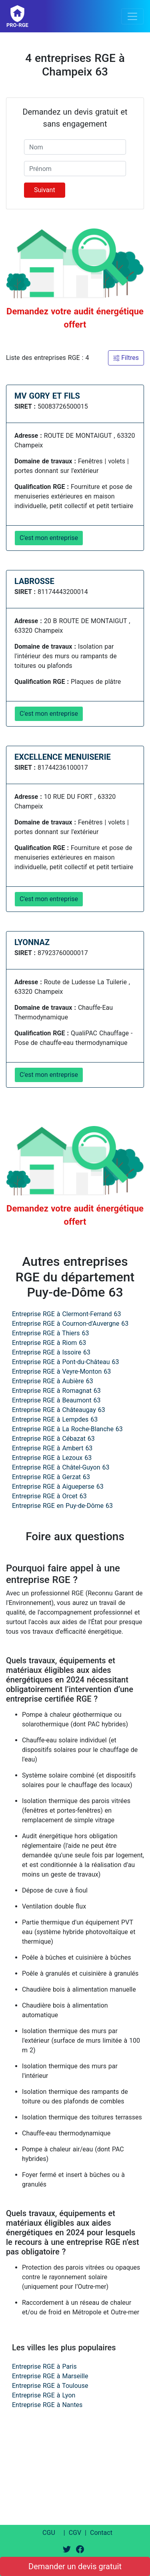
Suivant (44, 190)
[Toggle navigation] (132, 16)
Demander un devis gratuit (75, 2566)
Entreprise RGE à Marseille (50, 2376)
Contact (101, 2532)
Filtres (126, 357)
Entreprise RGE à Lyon (43, 2395)
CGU (48, 2532)
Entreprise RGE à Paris (44, 2366)
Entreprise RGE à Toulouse (50, 2385)
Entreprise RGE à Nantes (47, 2405)
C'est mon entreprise (49, 538)
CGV (75, 2532)
